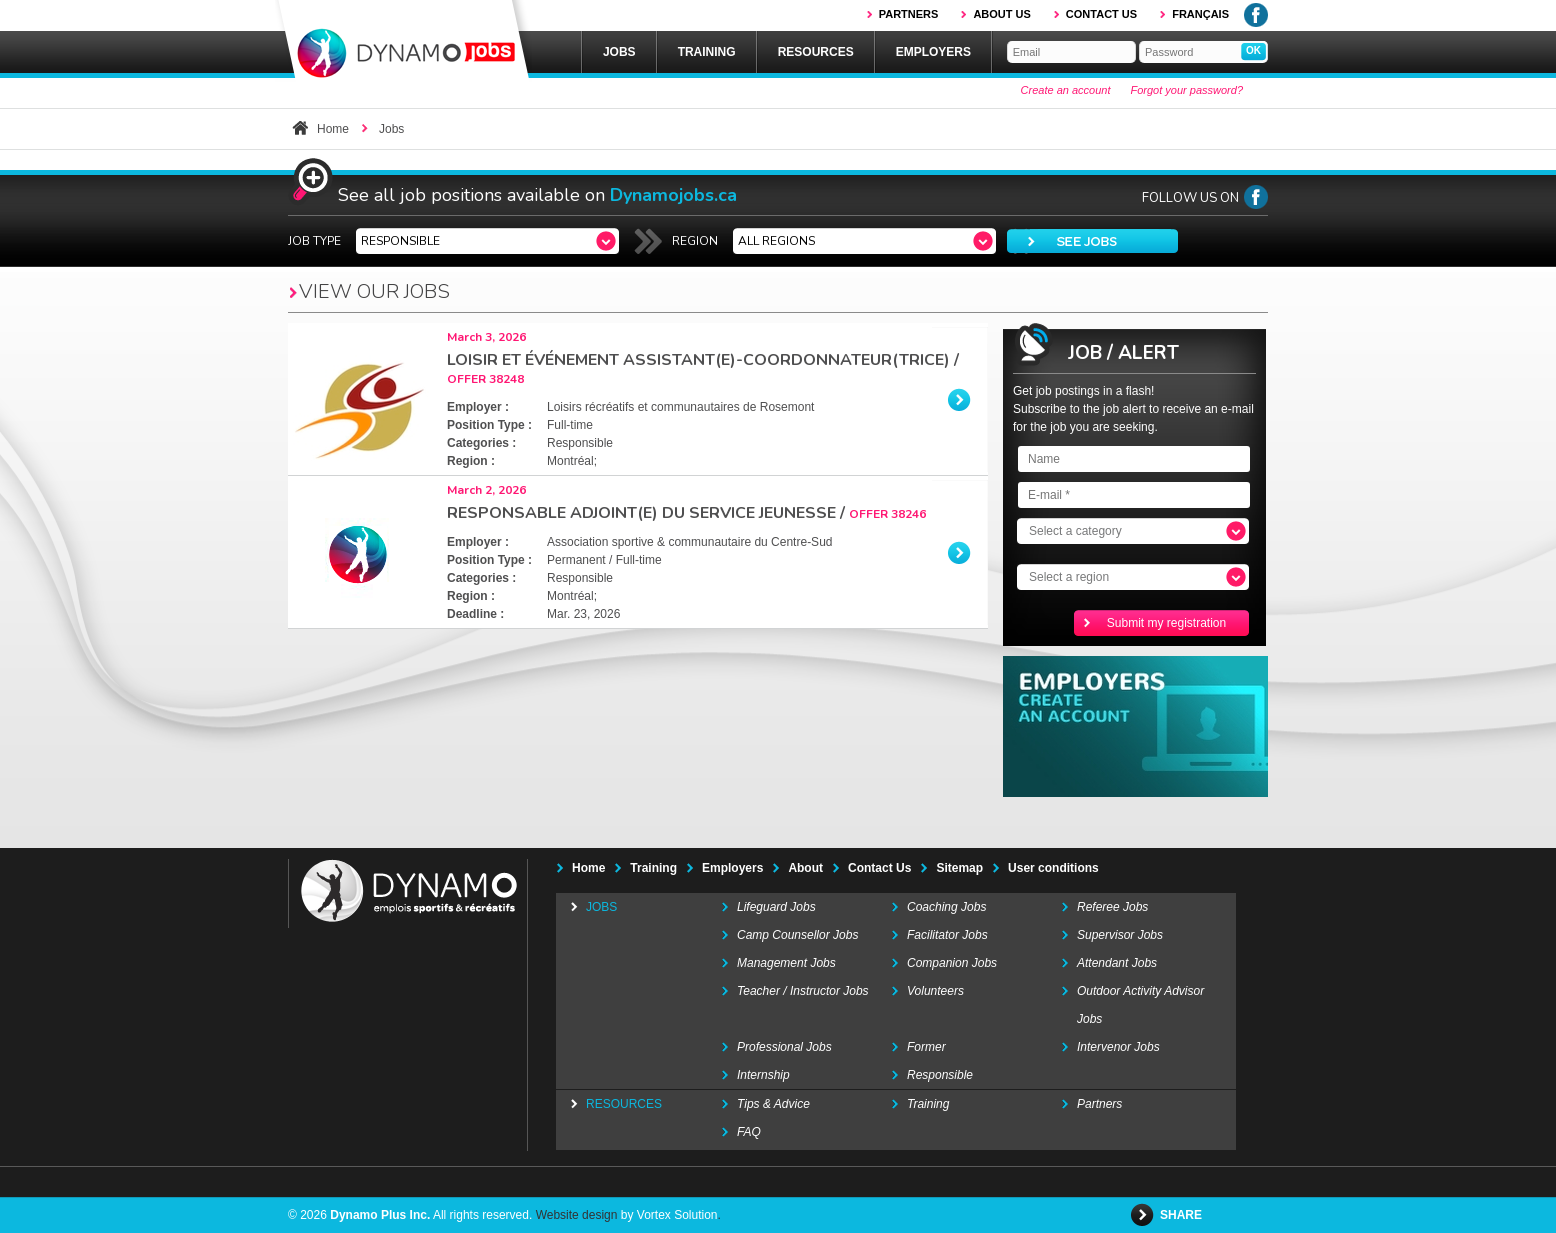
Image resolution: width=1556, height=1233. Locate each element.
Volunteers (935, 991)
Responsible (940, 1075)
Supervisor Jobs (1120, 935)
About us (1001, 14)
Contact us (1101, 14)
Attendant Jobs (1117, 963)
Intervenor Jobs (1118, 1047)
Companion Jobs (952, 963)
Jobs (619, 52)
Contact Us (879, 868)
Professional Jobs (784, 1047)
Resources (816, 52)
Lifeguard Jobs (776, 907)
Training (707, 52)
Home (333, 129)
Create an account (1066, 90)
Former (926, 1047)
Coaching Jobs (946, 907)
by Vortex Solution (669, 1215)
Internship (763, 1075)
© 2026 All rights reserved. (410, 1215)
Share (1182, 1215)
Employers (933, 52)
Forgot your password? (1187, 90)
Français (1200, 14)
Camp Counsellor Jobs (797, 935)
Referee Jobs (1112, 907)
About (805, 868)
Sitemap (959, 868)
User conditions (1053, 868)
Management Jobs (786, 963)
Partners (909, 14)
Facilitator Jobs (947, 935)
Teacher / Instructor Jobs (803, 991)
